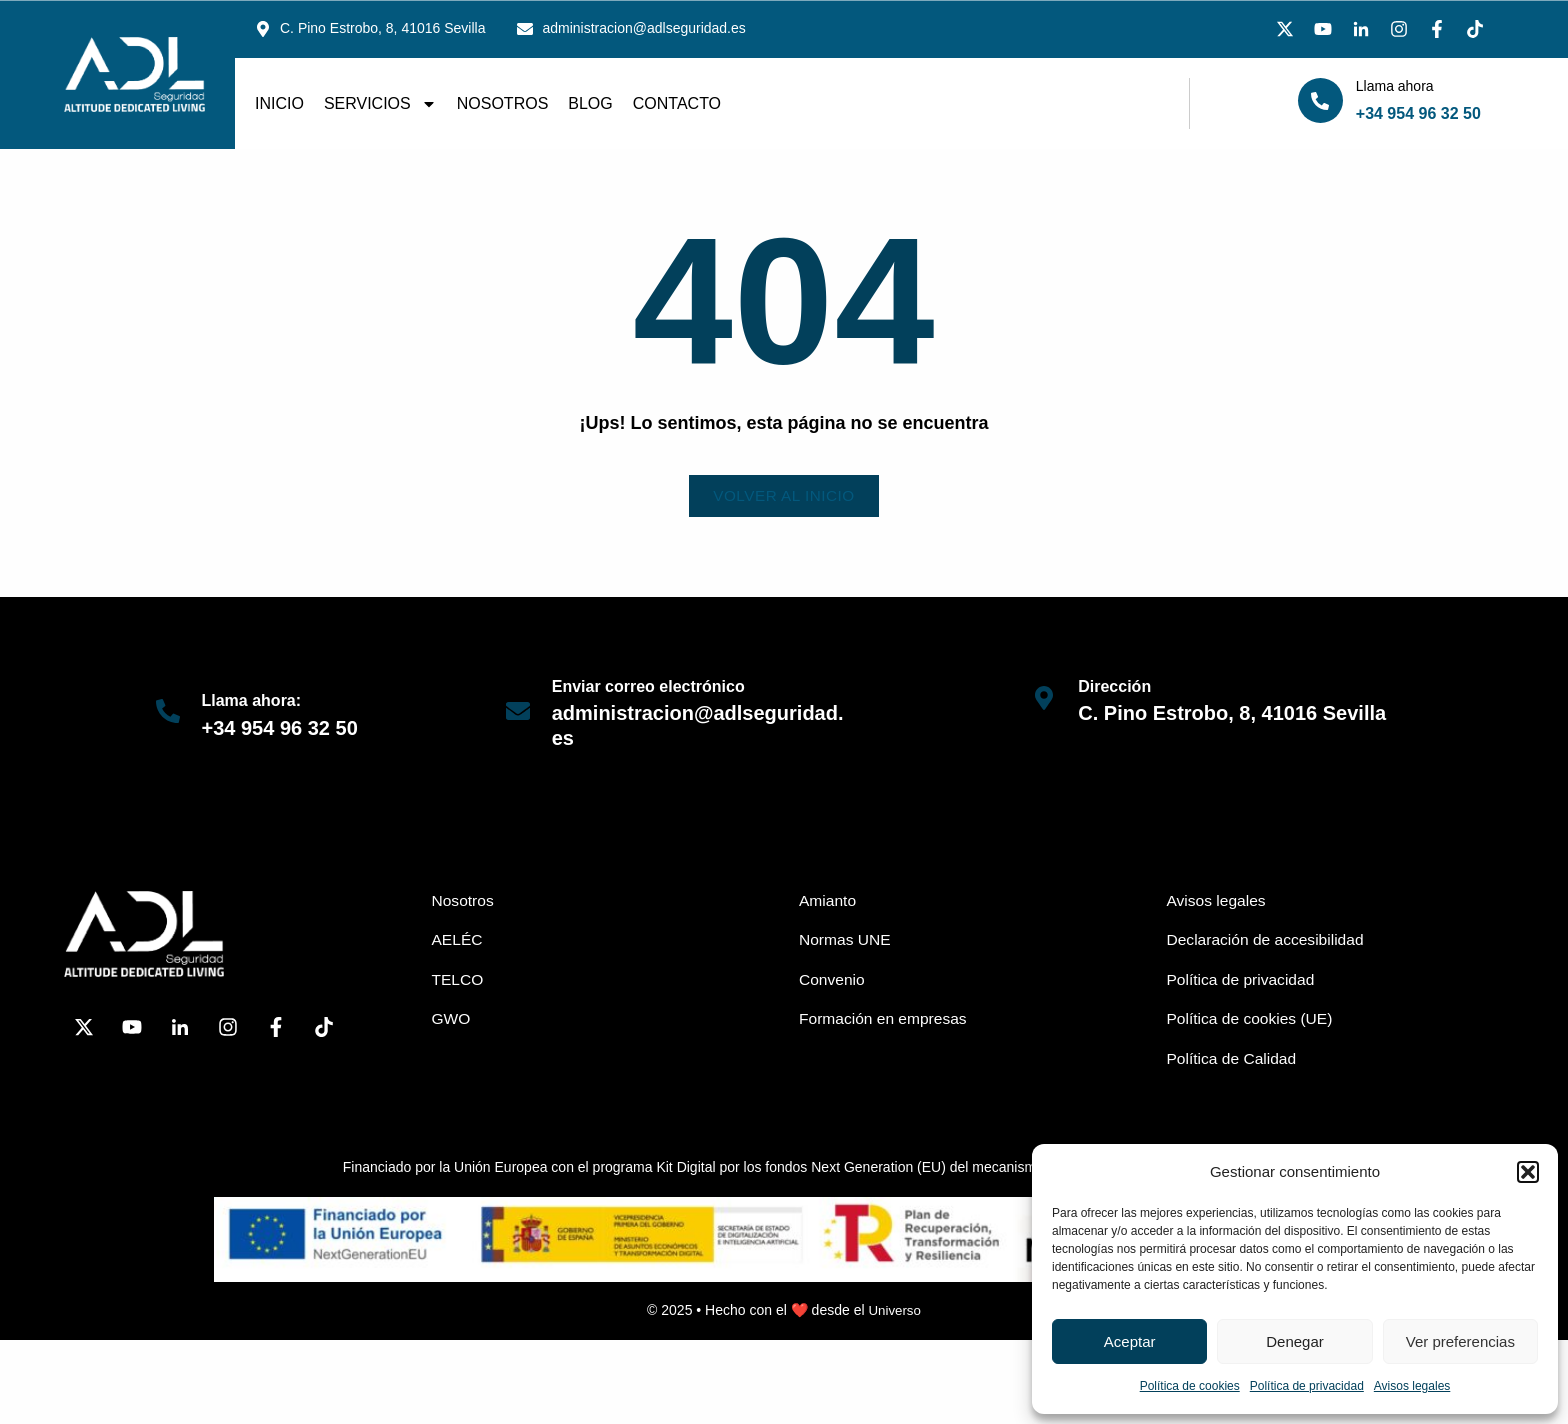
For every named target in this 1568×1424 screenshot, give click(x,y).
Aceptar (1130, 1341)
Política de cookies (1190, 1386)
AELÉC (458, 941)
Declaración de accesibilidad (1268, 941)
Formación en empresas (885, 1021)
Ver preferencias (1460, 1341)
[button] (1528, 1172)
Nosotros (503, 103)
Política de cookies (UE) (1252, 1021)
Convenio (833, 981)
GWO (452, 1021)
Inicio (279, 103)
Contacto (677, 103)
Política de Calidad (1233, 1061)
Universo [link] (894, 1314)
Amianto (828, 901)
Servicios (380, 104)
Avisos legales (1412, 1386)
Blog (590, 103)
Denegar (1295, 1341)
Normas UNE (846, 941)
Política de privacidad (1307, 1386)
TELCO (458, 981)
